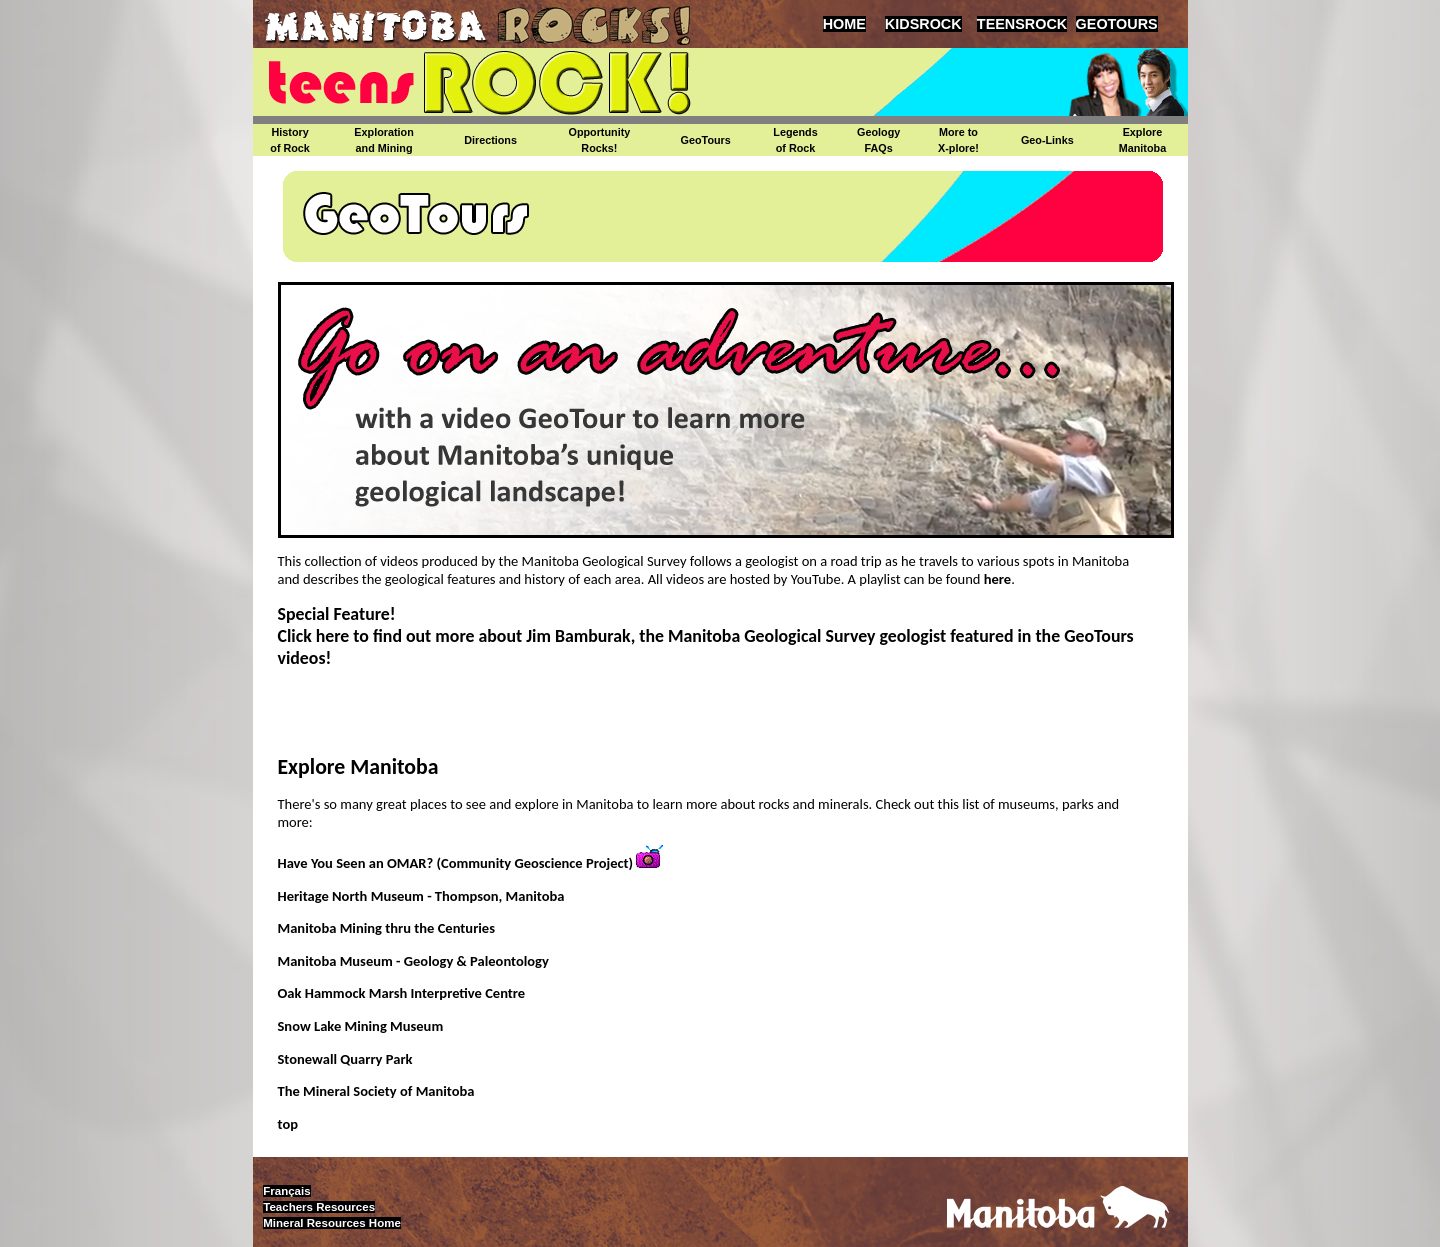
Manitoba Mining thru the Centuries (386, 928)
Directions (490, 140)
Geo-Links (1047, 140)
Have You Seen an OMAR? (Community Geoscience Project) (456, 863)
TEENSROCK (1022, 24)
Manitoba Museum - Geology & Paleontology (413, 961)
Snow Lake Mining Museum (361, 1026)
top (288, 1124)
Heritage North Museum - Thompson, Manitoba (421, 896)
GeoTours (706, 140)
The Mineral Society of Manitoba (376, 1091)
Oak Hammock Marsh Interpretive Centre (402, 993)
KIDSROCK (923, 24)
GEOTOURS (1117, 24)
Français (286, 1191)
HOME (844, 24)
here (995, 579)
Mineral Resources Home (332, 1223)
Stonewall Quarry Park (345, 1059)
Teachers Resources (319, 1207)
